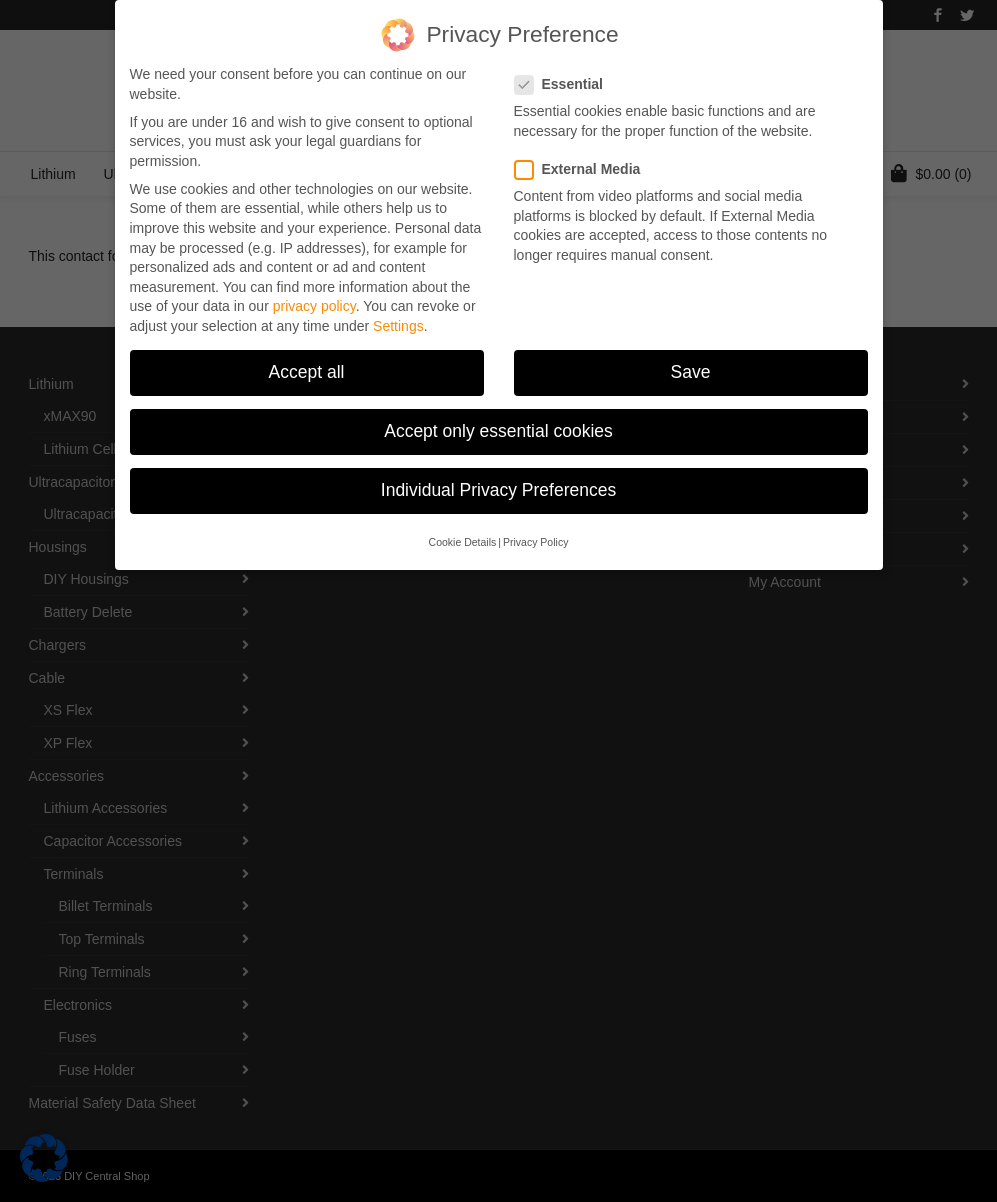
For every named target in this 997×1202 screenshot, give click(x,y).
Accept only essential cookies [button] (498, 428)
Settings (398, 323)
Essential (565, 81)
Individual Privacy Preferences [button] (498, 487)
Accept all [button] (307, 369)
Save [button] (691, 369)
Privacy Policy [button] (535, 538)
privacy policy (314, 303)
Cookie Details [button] (463, 538)
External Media (584, 165)
